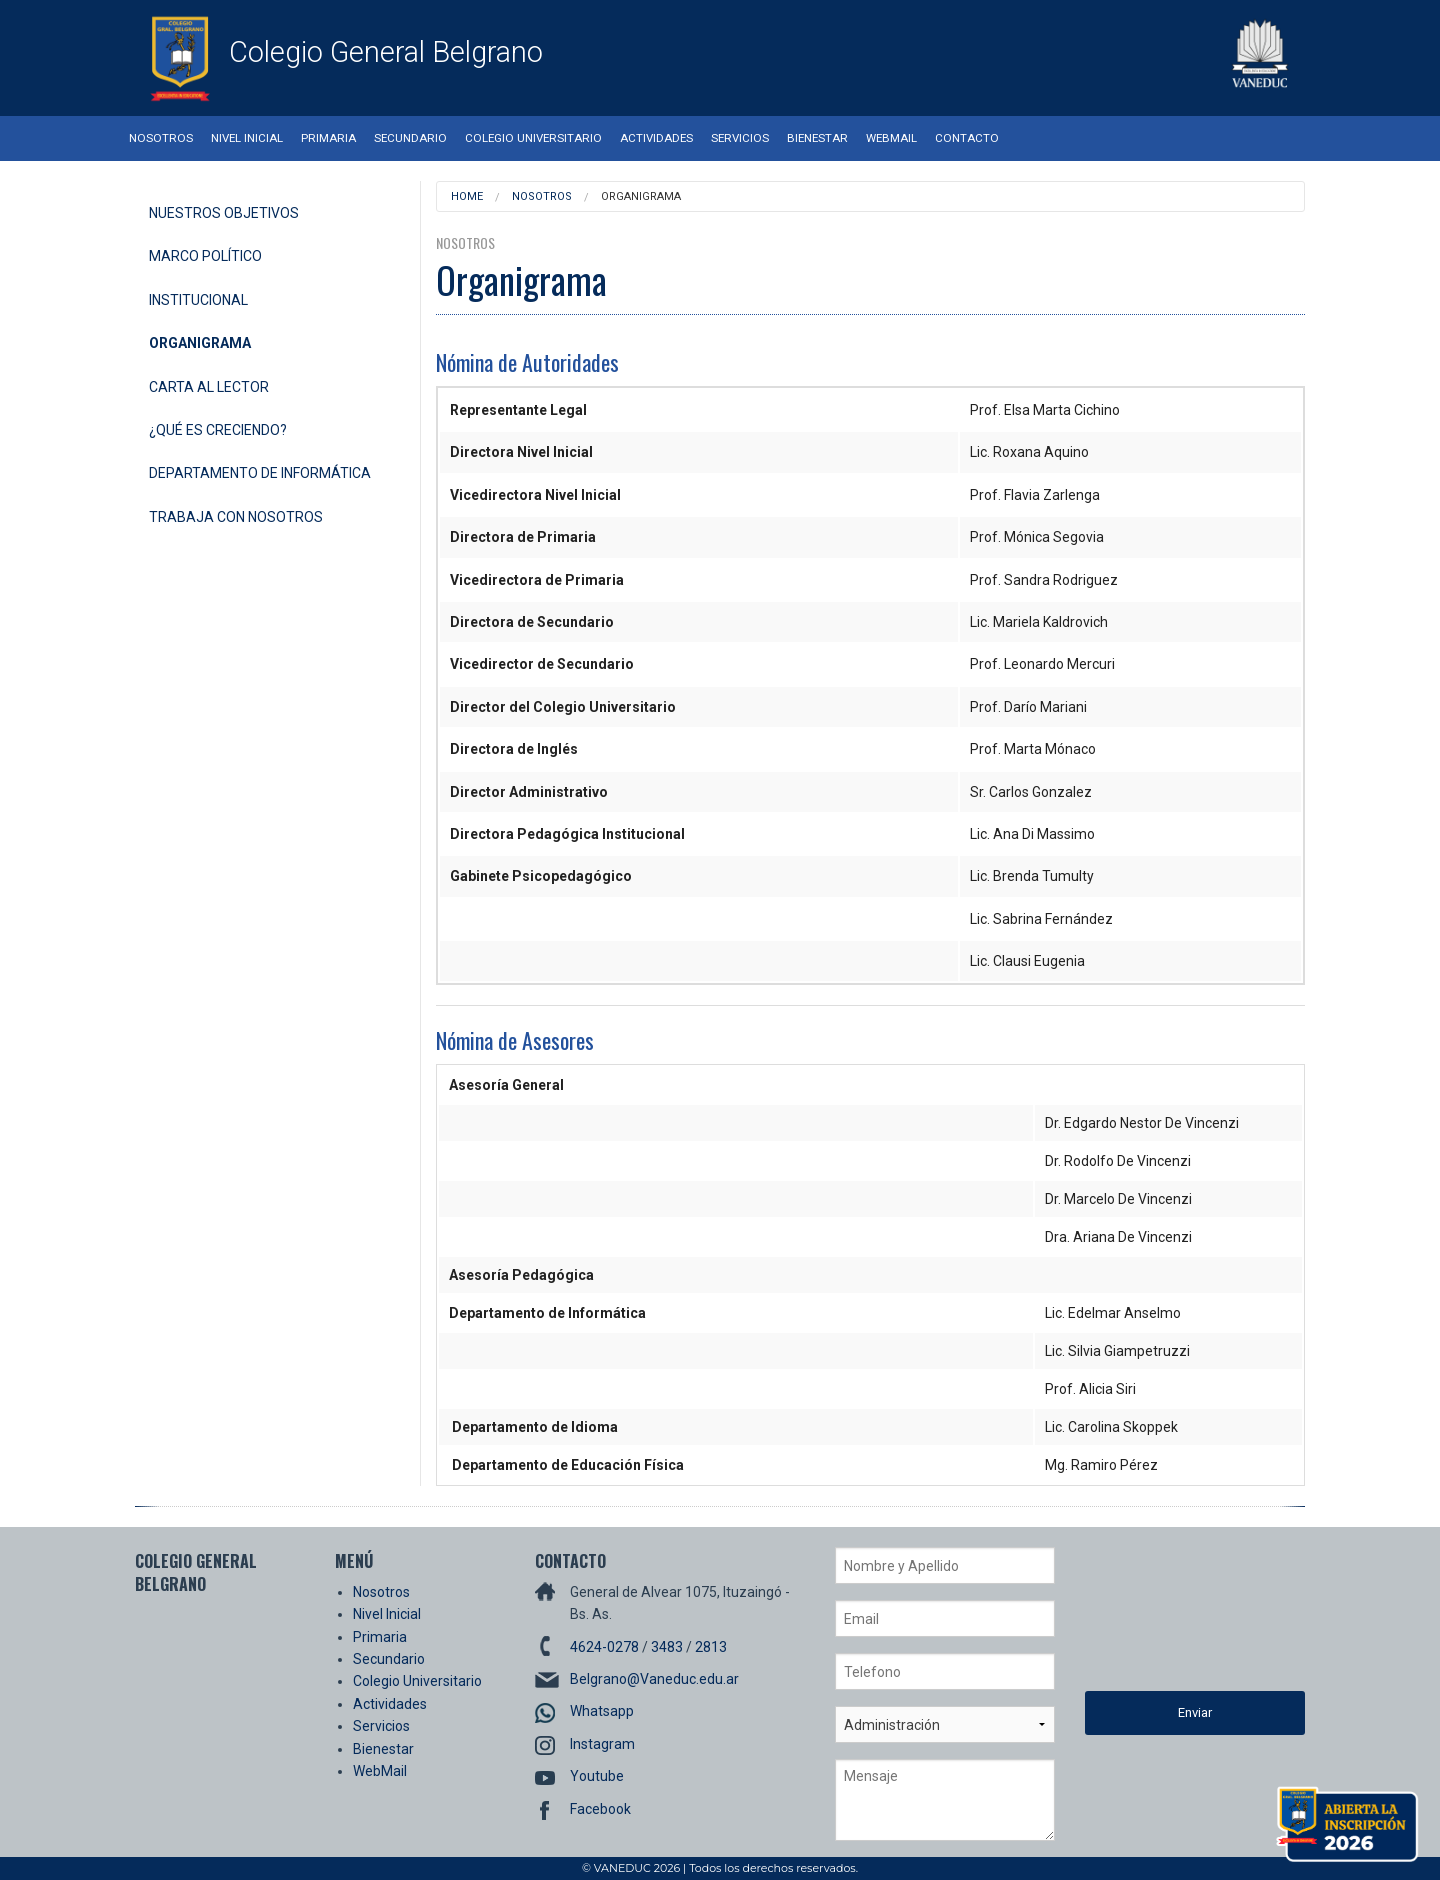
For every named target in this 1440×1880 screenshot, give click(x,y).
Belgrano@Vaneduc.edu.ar (654, 1679)
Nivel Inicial (247, 138)
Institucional (198, 300)
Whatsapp (602, 1711)
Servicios (740, 138)
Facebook (600, 1809)
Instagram (602, 1744)
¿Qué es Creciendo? (218, 430)
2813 (711, 1647)
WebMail (891, 138)
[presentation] (1167, 1619)
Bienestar (817, 138)
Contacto (967, 138)
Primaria (328, 138)
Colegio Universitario (533, 138)
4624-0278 (604, 1647)
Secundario (410, 138)
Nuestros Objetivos (224, 213)
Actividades (656, 138)
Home (467, 196)
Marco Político (205, 256)
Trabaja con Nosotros (236, 517)
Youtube (597, 1776)
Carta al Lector (209, 387)
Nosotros (161, 138)
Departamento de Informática (260, 473)
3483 (667, 1647)
